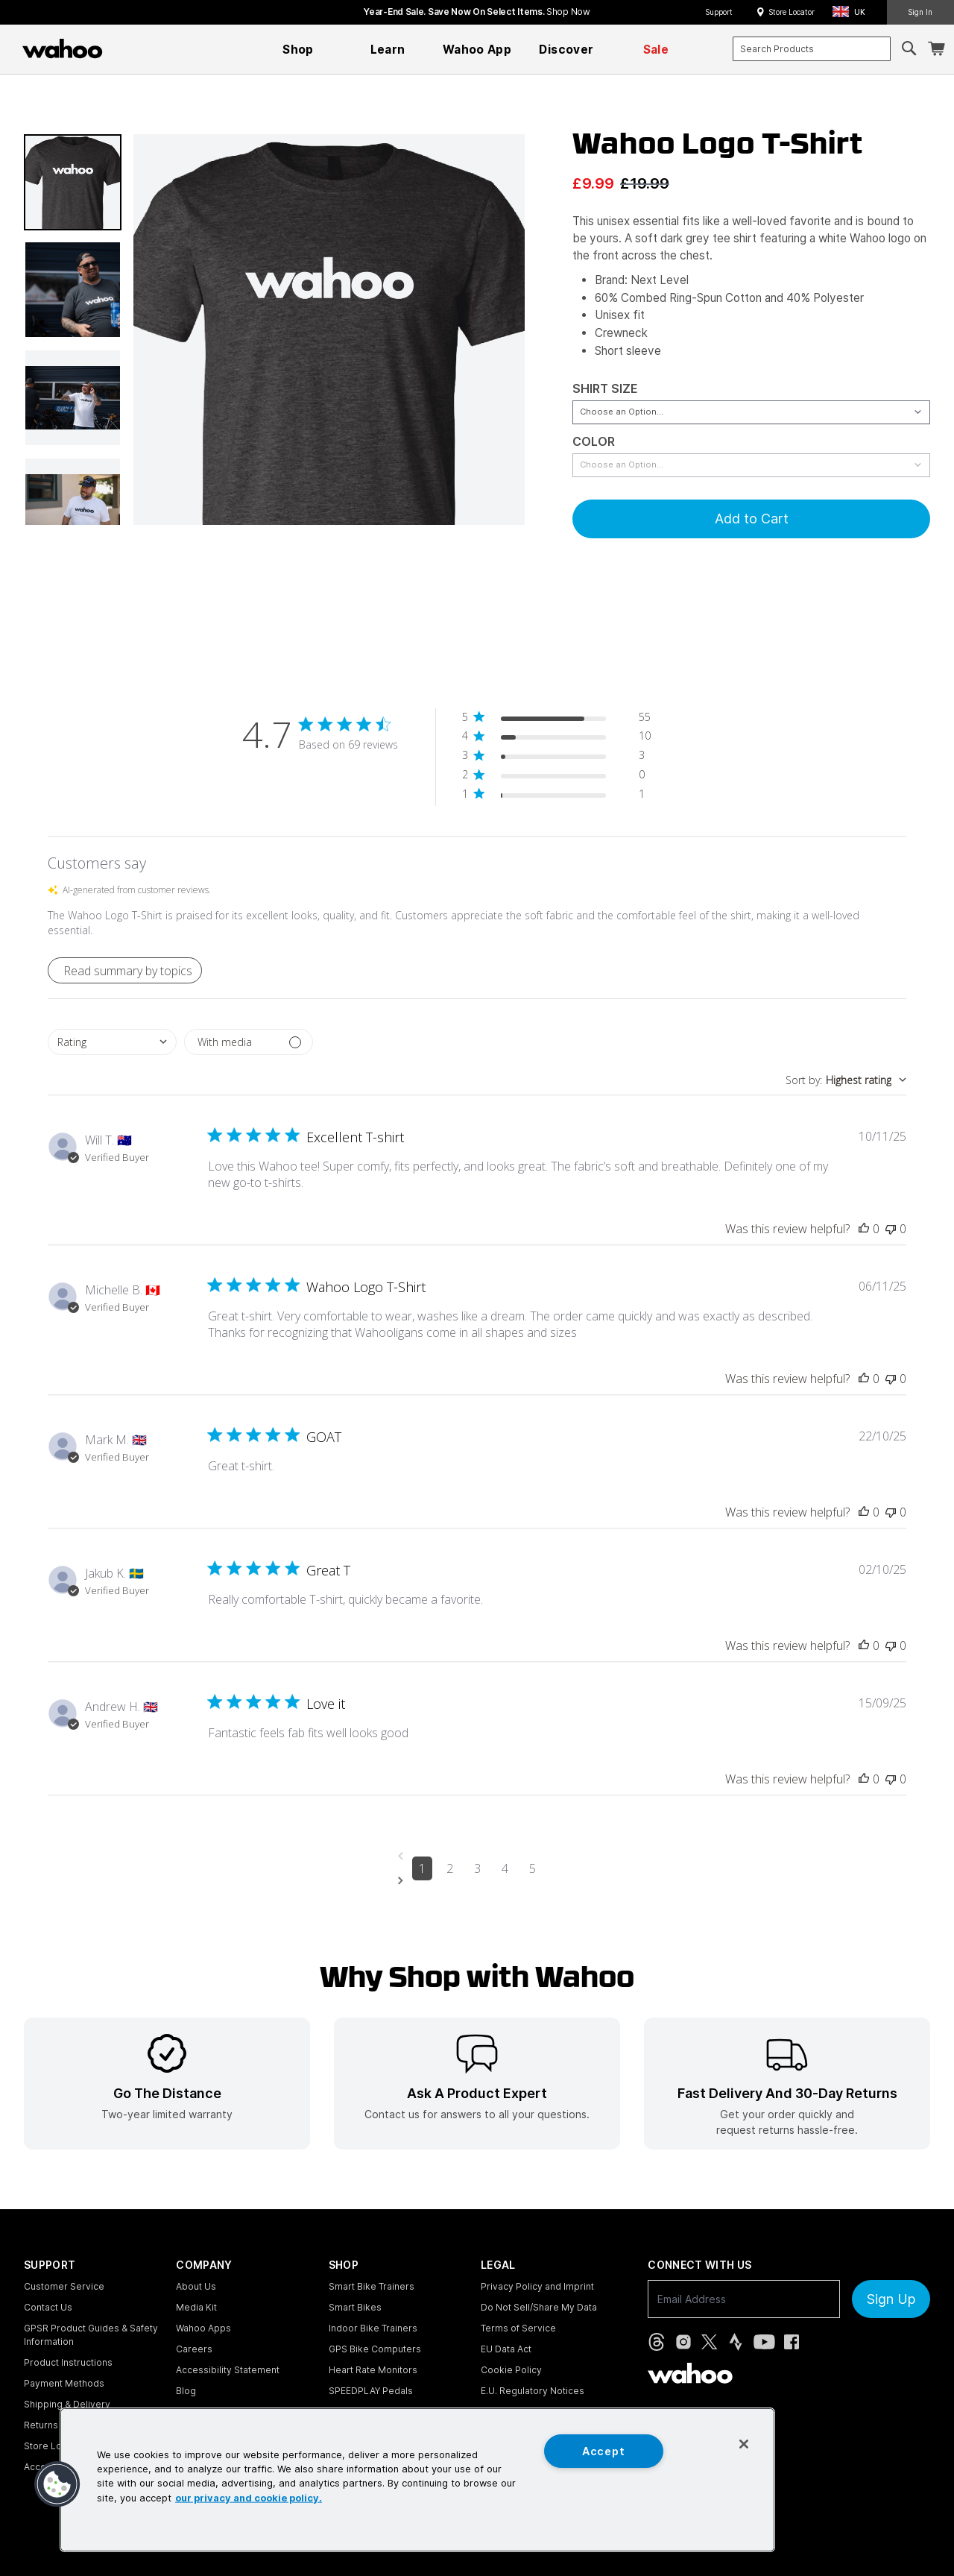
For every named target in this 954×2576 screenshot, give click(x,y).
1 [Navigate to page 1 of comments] (422, 1868)
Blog (186, 2390)
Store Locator (791, 11)
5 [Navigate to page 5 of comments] (532, 1868)
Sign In (920, 11)
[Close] (743, 2444)
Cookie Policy (511, 2369)
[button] (853, 12)
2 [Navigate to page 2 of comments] (449, 1868)
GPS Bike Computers (375, 2349)
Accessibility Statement (227, 2369)
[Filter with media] (248, 1042)
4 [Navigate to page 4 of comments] (505, 1868)
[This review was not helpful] (890, 1229)
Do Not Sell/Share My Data (539, 2307)
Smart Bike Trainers (371, 2286)
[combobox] (812, 49)
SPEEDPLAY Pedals (371, 2390)
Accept (603, 2451)
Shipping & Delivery (67, 2404)
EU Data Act (506, 2349)
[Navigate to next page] (477, 1881)
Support (719, 11)
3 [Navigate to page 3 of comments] (477, 1868)
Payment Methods (64, 2383)
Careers (194, 2349)
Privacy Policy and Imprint (537, 2286)
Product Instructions (68, 2362)
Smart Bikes (355, 2307)
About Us (196, 2286)
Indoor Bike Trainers (373, 2328)
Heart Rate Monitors (373, 2369)
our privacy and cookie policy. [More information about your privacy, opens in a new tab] (248, 2497)
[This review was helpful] (864, 1229)
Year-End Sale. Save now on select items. (477, 11)
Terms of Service (518, 2328)
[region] (417, 2479)
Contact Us (48, 2307)
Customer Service (64, 2286)
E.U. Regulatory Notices (532, 2390)
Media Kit (196, 2307)
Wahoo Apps (203, 2328)
